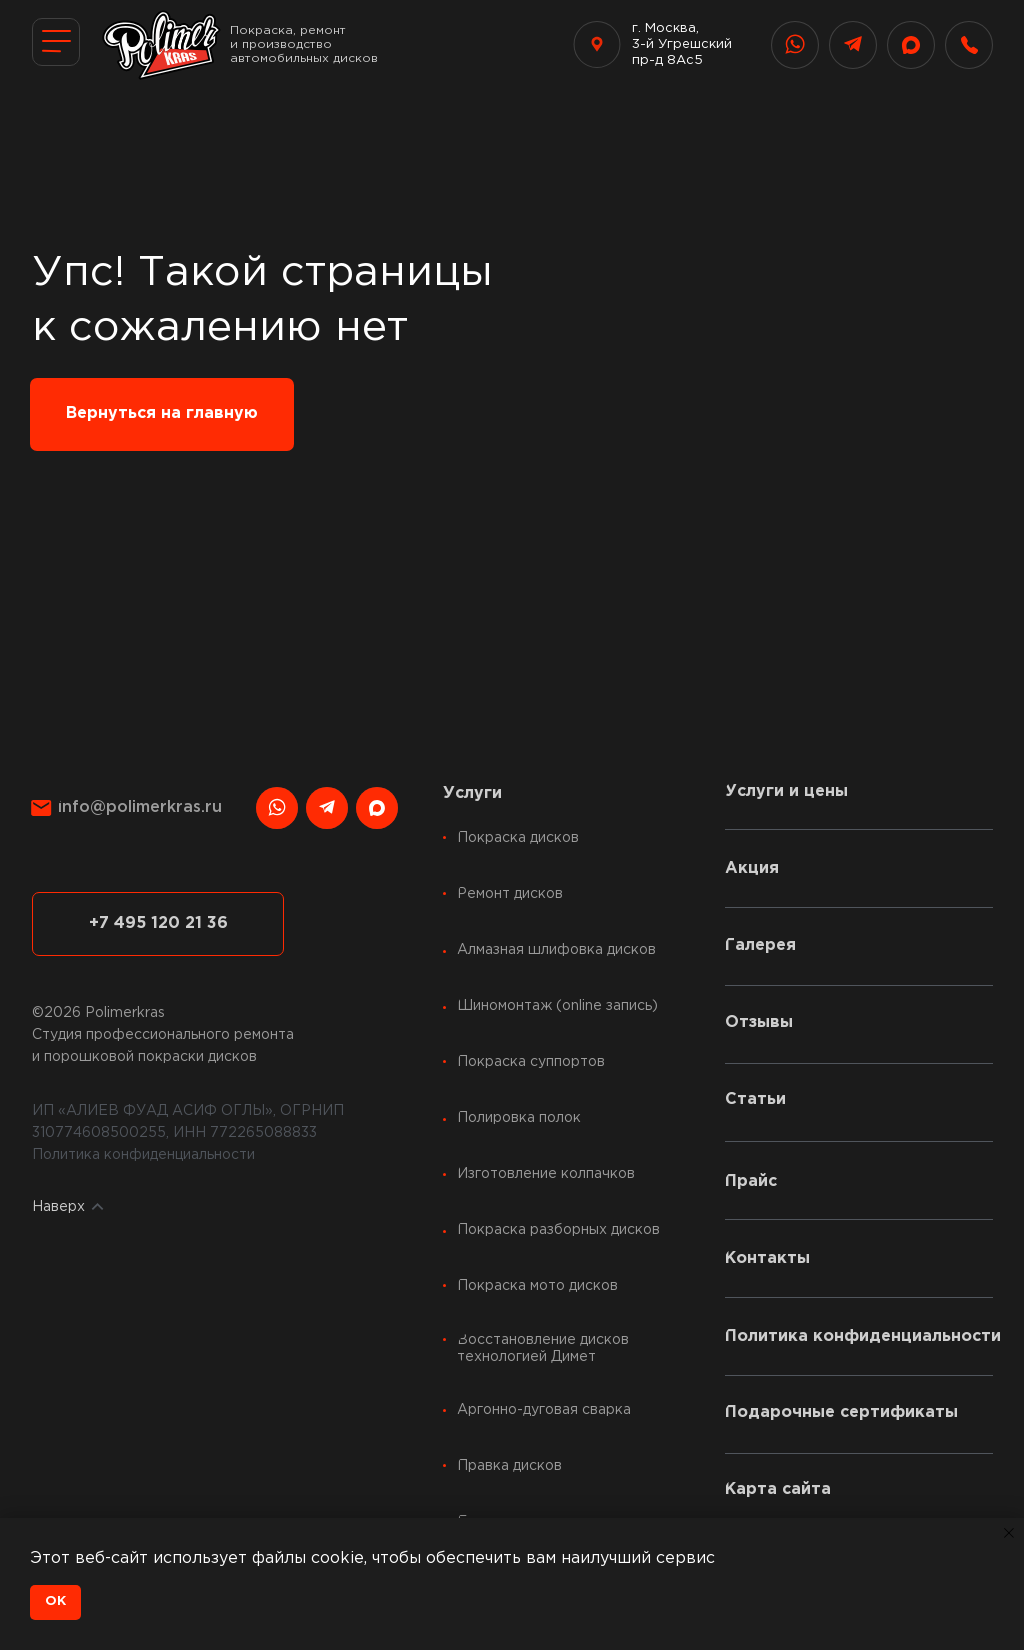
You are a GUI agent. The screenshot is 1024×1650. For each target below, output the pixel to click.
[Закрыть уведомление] (1009, 1533)
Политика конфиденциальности (143, 1155)
